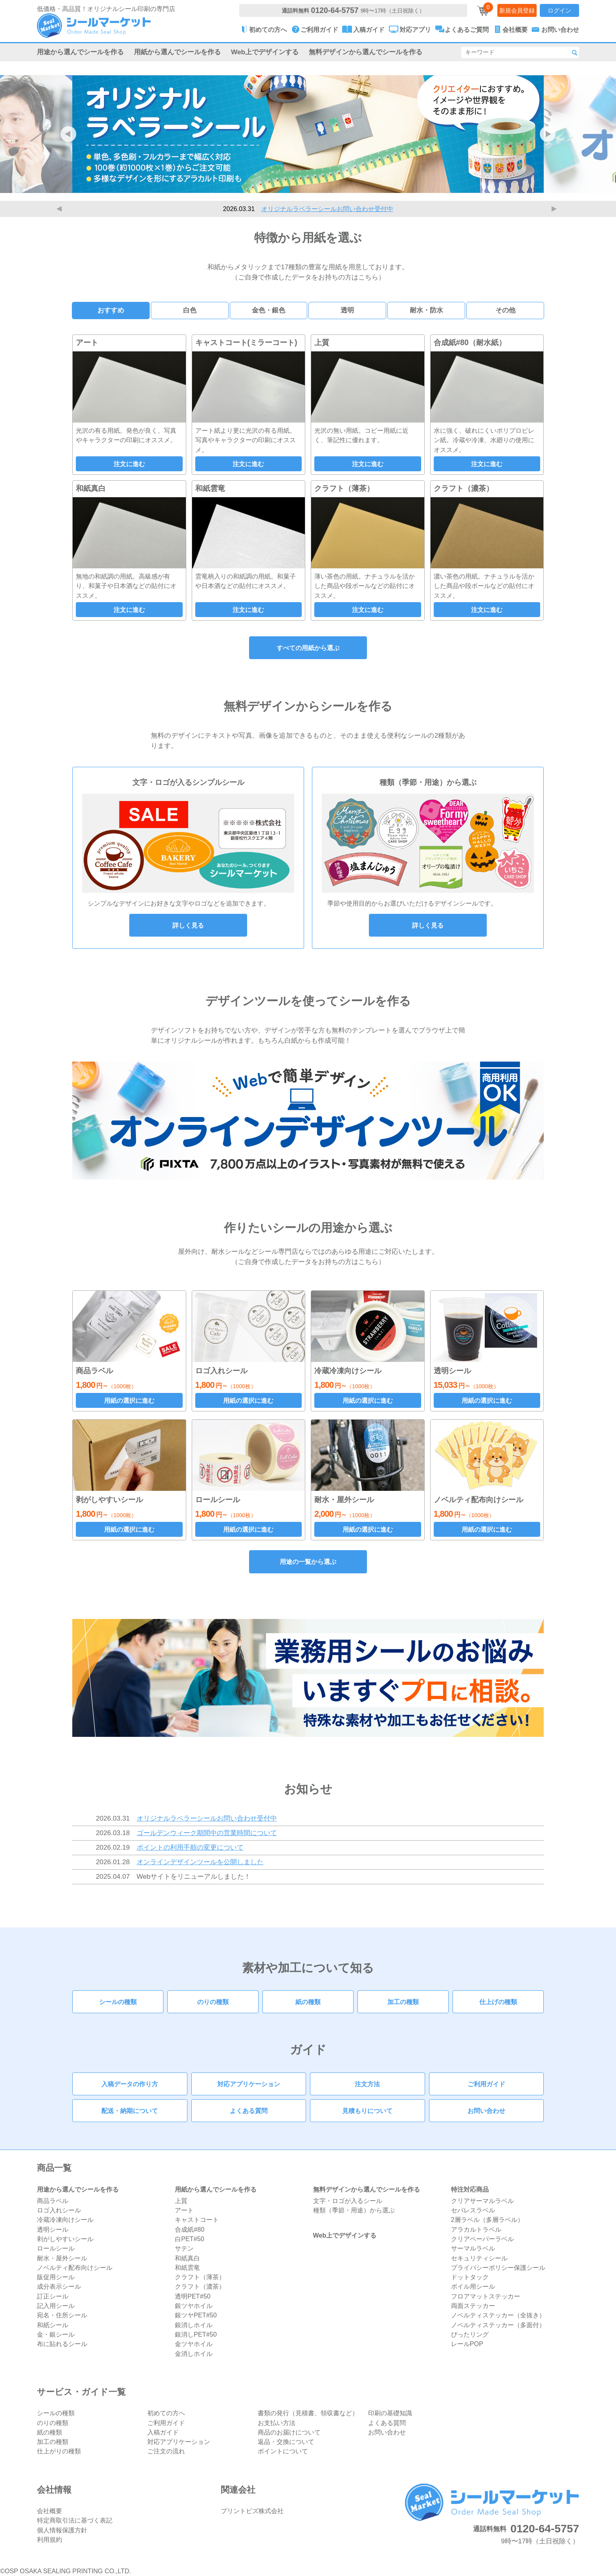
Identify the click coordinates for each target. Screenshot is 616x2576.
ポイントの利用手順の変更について (190, 1847)
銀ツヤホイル (194, 2305)
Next (555, 209)
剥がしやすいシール (65, 2238)
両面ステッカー (473, 2305)
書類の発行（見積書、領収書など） (308, 2412)
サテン (184, 2248)
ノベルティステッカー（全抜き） (498, 2315)
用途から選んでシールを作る (80, 52)
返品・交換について (286, 2441)
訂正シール (52, 2296)
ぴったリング (470, 2334)
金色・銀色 (268, 310)
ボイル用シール (473, 2286)
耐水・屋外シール (62, 2258)
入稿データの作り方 (129, 2083)
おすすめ (110, 310)
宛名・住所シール (62, 2315)
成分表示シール (59, 2286)
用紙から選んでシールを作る (177, 52)
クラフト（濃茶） (200, 2286)
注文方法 (367, 2083)
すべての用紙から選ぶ (308, 647)
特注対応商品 (470, 2189)
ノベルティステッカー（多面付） (498, 2324)
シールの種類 (118, 2001)
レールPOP (467, 2343)
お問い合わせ (486, 2110)
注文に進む (129, 463)
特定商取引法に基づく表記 (74, 2520)
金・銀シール (56, 2334)
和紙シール (52, 2324)
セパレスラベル (473, 2210)
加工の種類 (403, 2001)
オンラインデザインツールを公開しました (200, 1862)
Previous (60, 209)
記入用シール (56, 2305)
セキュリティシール (479, 2258)
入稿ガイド (163, 2432)
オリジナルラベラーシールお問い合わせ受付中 (327, 208)
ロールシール (56, 2248)
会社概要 (49, 2510)
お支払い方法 (276, 2422)
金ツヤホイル (194, 2343)
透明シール (52, 2229)
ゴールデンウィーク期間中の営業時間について (207, 1833)
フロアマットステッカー (485, 2296)
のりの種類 (213, 2001)
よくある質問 (249, 2110)
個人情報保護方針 (62, 2530)
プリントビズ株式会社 (252, 2510)
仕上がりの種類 (59, 2451)
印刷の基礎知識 (390, 2412)
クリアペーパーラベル (482, 2238)
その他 (505, 310)
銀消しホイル (194, 2324)
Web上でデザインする (265, 52)
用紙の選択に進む (129, 1400)
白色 (189, 310)
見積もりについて (367, 2110)
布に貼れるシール (62, 2343)
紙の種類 (308, 2001)
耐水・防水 (426, 310)
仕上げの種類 (498, 2001)
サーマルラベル (473, 2248)
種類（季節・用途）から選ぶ (354, 2210)
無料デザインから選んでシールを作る (365, 52)
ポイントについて (283, 2451)
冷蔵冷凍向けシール (65, 2219)
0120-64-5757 (335, 10)
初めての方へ (166, 2412)
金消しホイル (194, 2353)
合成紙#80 (189, 2229)
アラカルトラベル (476, 2229)
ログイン (559, 10)
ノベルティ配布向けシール (74, 2267)
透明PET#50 (193, 2296)
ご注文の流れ (166, 2451)
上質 (181, 2200)
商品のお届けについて (289, 2432)
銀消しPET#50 (196, 2334)
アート (184, 2210)
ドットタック (470, 2276)
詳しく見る (188, 925)
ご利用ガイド (486, 2083)
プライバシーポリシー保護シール (498, 2267)
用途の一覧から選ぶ (308, 1561)
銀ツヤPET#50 (196, 2315)
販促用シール (56, 2276)
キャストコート (197, 2219)
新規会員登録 (517, 10)
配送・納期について (129, 2110)
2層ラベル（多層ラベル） (487, 2219)
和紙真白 (187, 2258)
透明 (347, 310)
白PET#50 (189, 2238)
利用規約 (49, 2539)
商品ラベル (52, 2200)
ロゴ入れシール (59, 2210)
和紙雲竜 (187, 2267)
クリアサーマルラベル (482, 2200)
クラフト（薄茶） (200, 2276)
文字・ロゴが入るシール (347, 2200)
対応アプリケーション (248, 2083)
